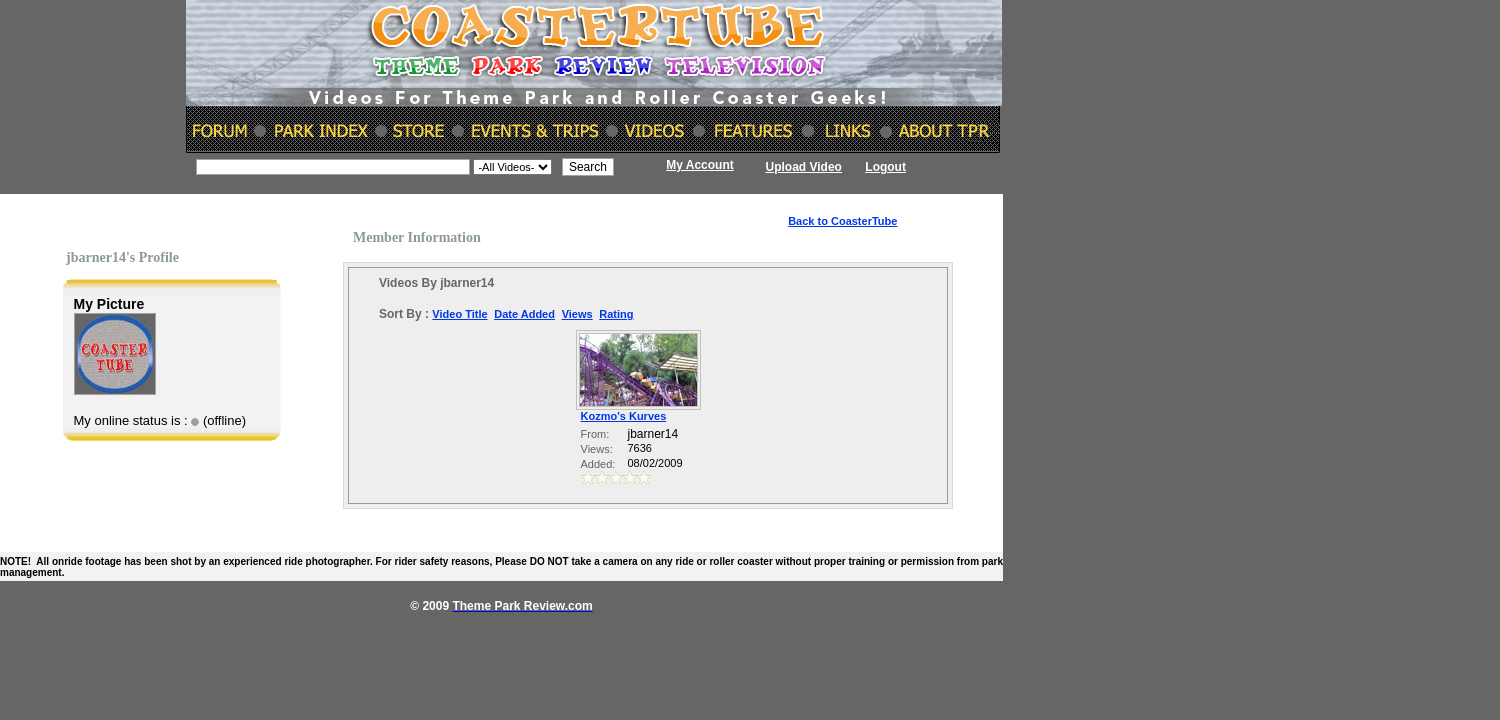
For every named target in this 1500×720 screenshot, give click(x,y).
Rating (616, 314)
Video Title (459, 314)
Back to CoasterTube (842, 221)
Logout (885, 167)
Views (577, 314)
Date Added (524, 314)
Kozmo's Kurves (624, 416)
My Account (700, 165)
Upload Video (804, 167)
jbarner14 (653, 434)
